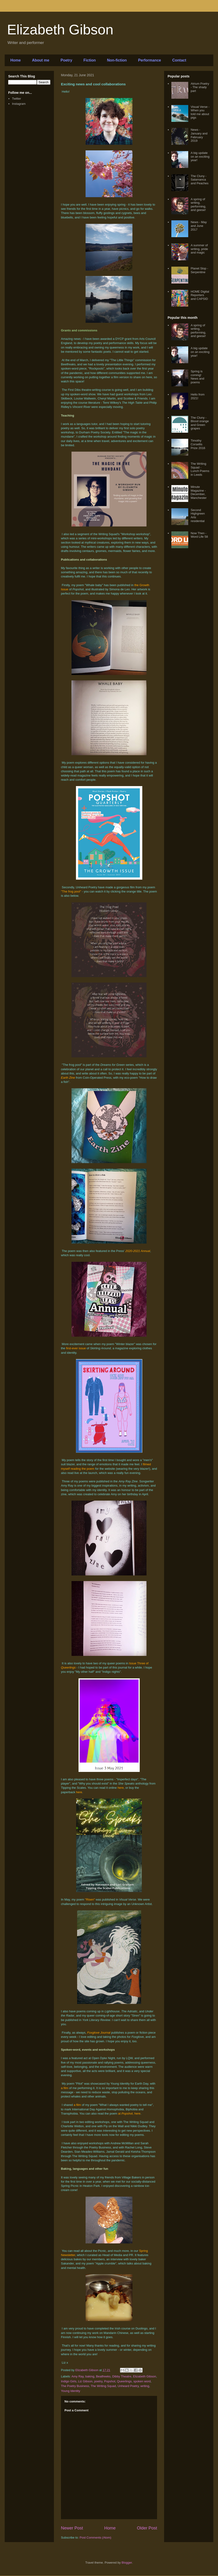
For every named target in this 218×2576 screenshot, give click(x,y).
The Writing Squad (103, 2386)
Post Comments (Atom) (95, 2537)
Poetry (66, 60)
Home (15, 60)
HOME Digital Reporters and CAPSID (200, 295)
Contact (179, 60)
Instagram (19, 103)
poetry (98, 2381)
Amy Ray (77, 2376)
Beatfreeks (103, 2376)
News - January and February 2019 (199, 135)
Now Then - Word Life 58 (199, 535)
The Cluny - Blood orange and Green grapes (200, 423)
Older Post (147, 2528)
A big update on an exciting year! (200, 156)
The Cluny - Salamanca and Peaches (199, 179)
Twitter (16, 98)
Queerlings (124, 2381)
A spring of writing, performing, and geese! (198, 204)
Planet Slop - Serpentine (199, 270)
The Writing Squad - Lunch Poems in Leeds (200, 469)
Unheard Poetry (128, 2386)
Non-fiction (117, 60)
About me (40, 60)
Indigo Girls (68, 2381)
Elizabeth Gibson (60, 29)
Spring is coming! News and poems (197, 377)
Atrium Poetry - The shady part (200, 87)
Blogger (127, 2562)
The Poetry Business (75, 2386)
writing (144, 2386)
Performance (149, 60)
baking (89, 2376)
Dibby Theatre (121, 2376)
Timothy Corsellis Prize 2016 (198, 444)
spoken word (142, 2381)
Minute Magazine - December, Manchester (199, 492)
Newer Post (72, 2528)
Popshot (109, 2381)
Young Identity (70, 2391)
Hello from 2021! (197, 396)
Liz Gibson (85, 2381)
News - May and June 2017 (199, 225)
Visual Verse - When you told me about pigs (200, 112)
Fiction (89, 60)
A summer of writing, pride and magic (199, 248)
